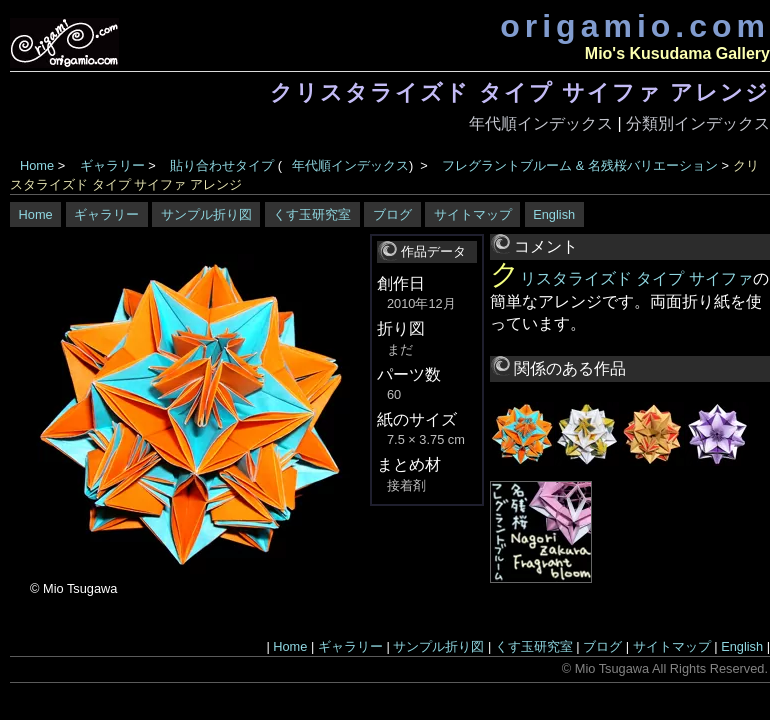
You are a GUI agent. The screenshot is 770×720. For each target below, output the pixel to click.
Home (37, 165)
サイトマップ (473, 214)
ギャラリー (112, 165)
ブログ (392, 214)
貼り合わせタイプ (222, 165)
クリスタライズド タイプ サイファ (621, 278)
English (554, 214)
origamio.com (635, 26)
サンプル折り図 (206, 214)
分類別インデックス (698, 123)
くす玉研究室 (312, 214)
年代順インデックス (541, 123)
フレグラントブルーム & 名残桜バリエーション (580, 165)
